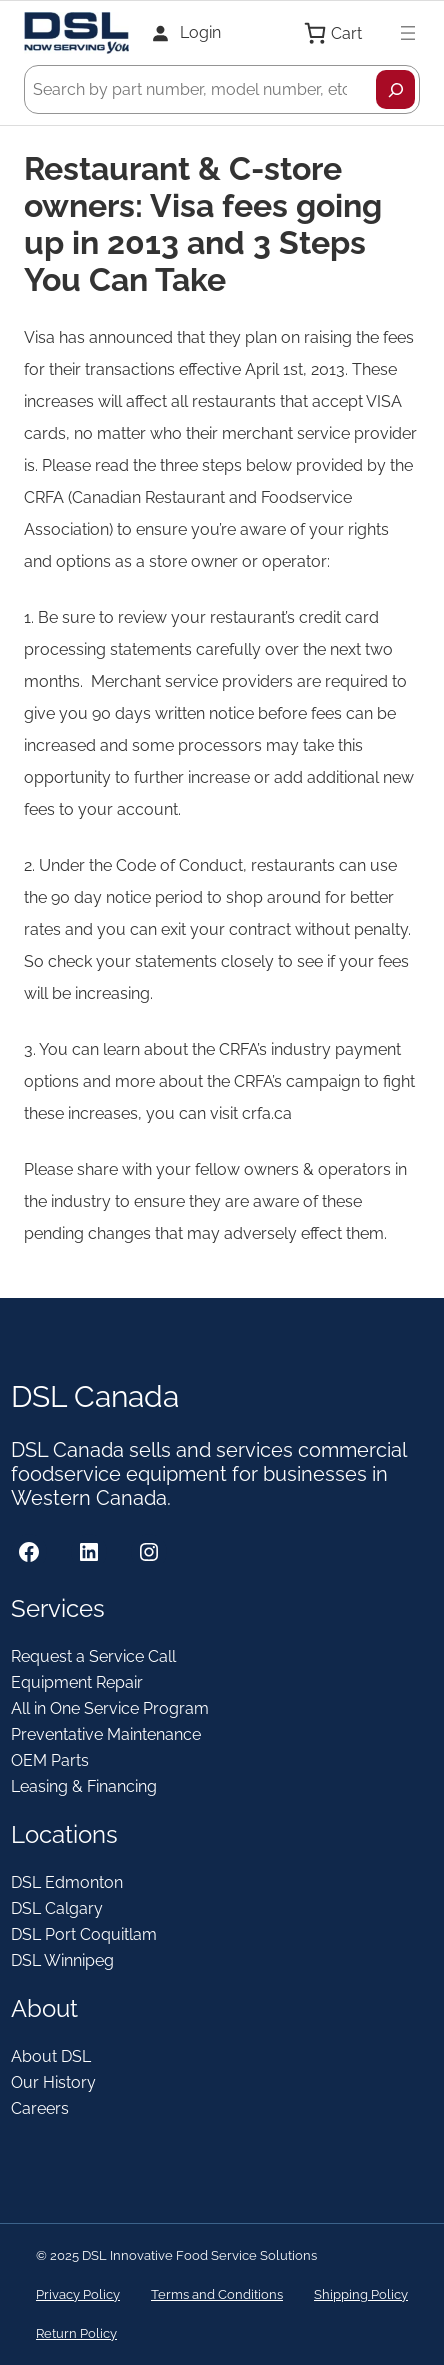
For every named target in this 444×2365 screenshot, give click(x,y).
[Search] (395, 89)
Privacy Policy (78, 2294)
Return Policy (76, 2333)
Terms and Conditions (217, 2294)
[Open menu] (408, 33)
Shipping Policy (361, 2294)
